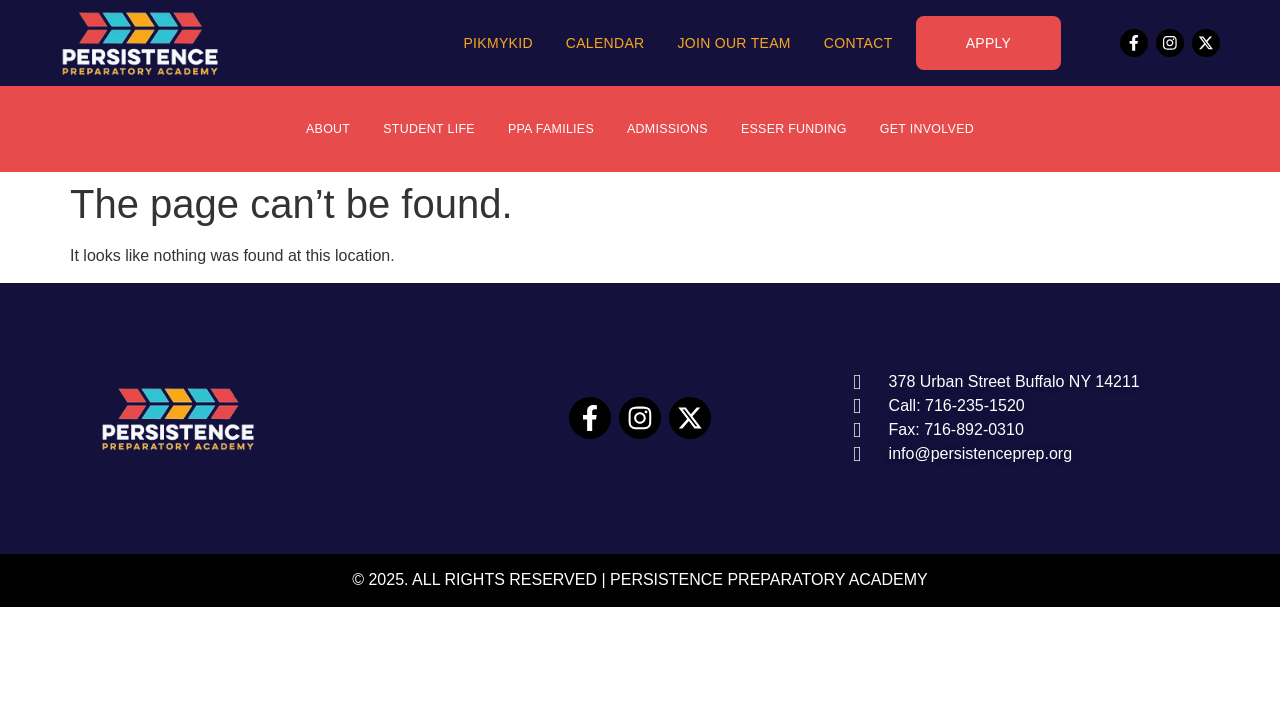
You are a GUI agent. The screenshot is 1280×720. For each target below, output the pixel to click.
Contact (858, 43)
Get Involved (952, 129)
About (300, 129)
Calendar (605, 43)
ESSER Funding (806, 129)
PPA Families (542, 129)
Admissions (668, 129)
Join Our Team (733, 43)
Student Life (409, 129)
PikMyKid (497, 43)
